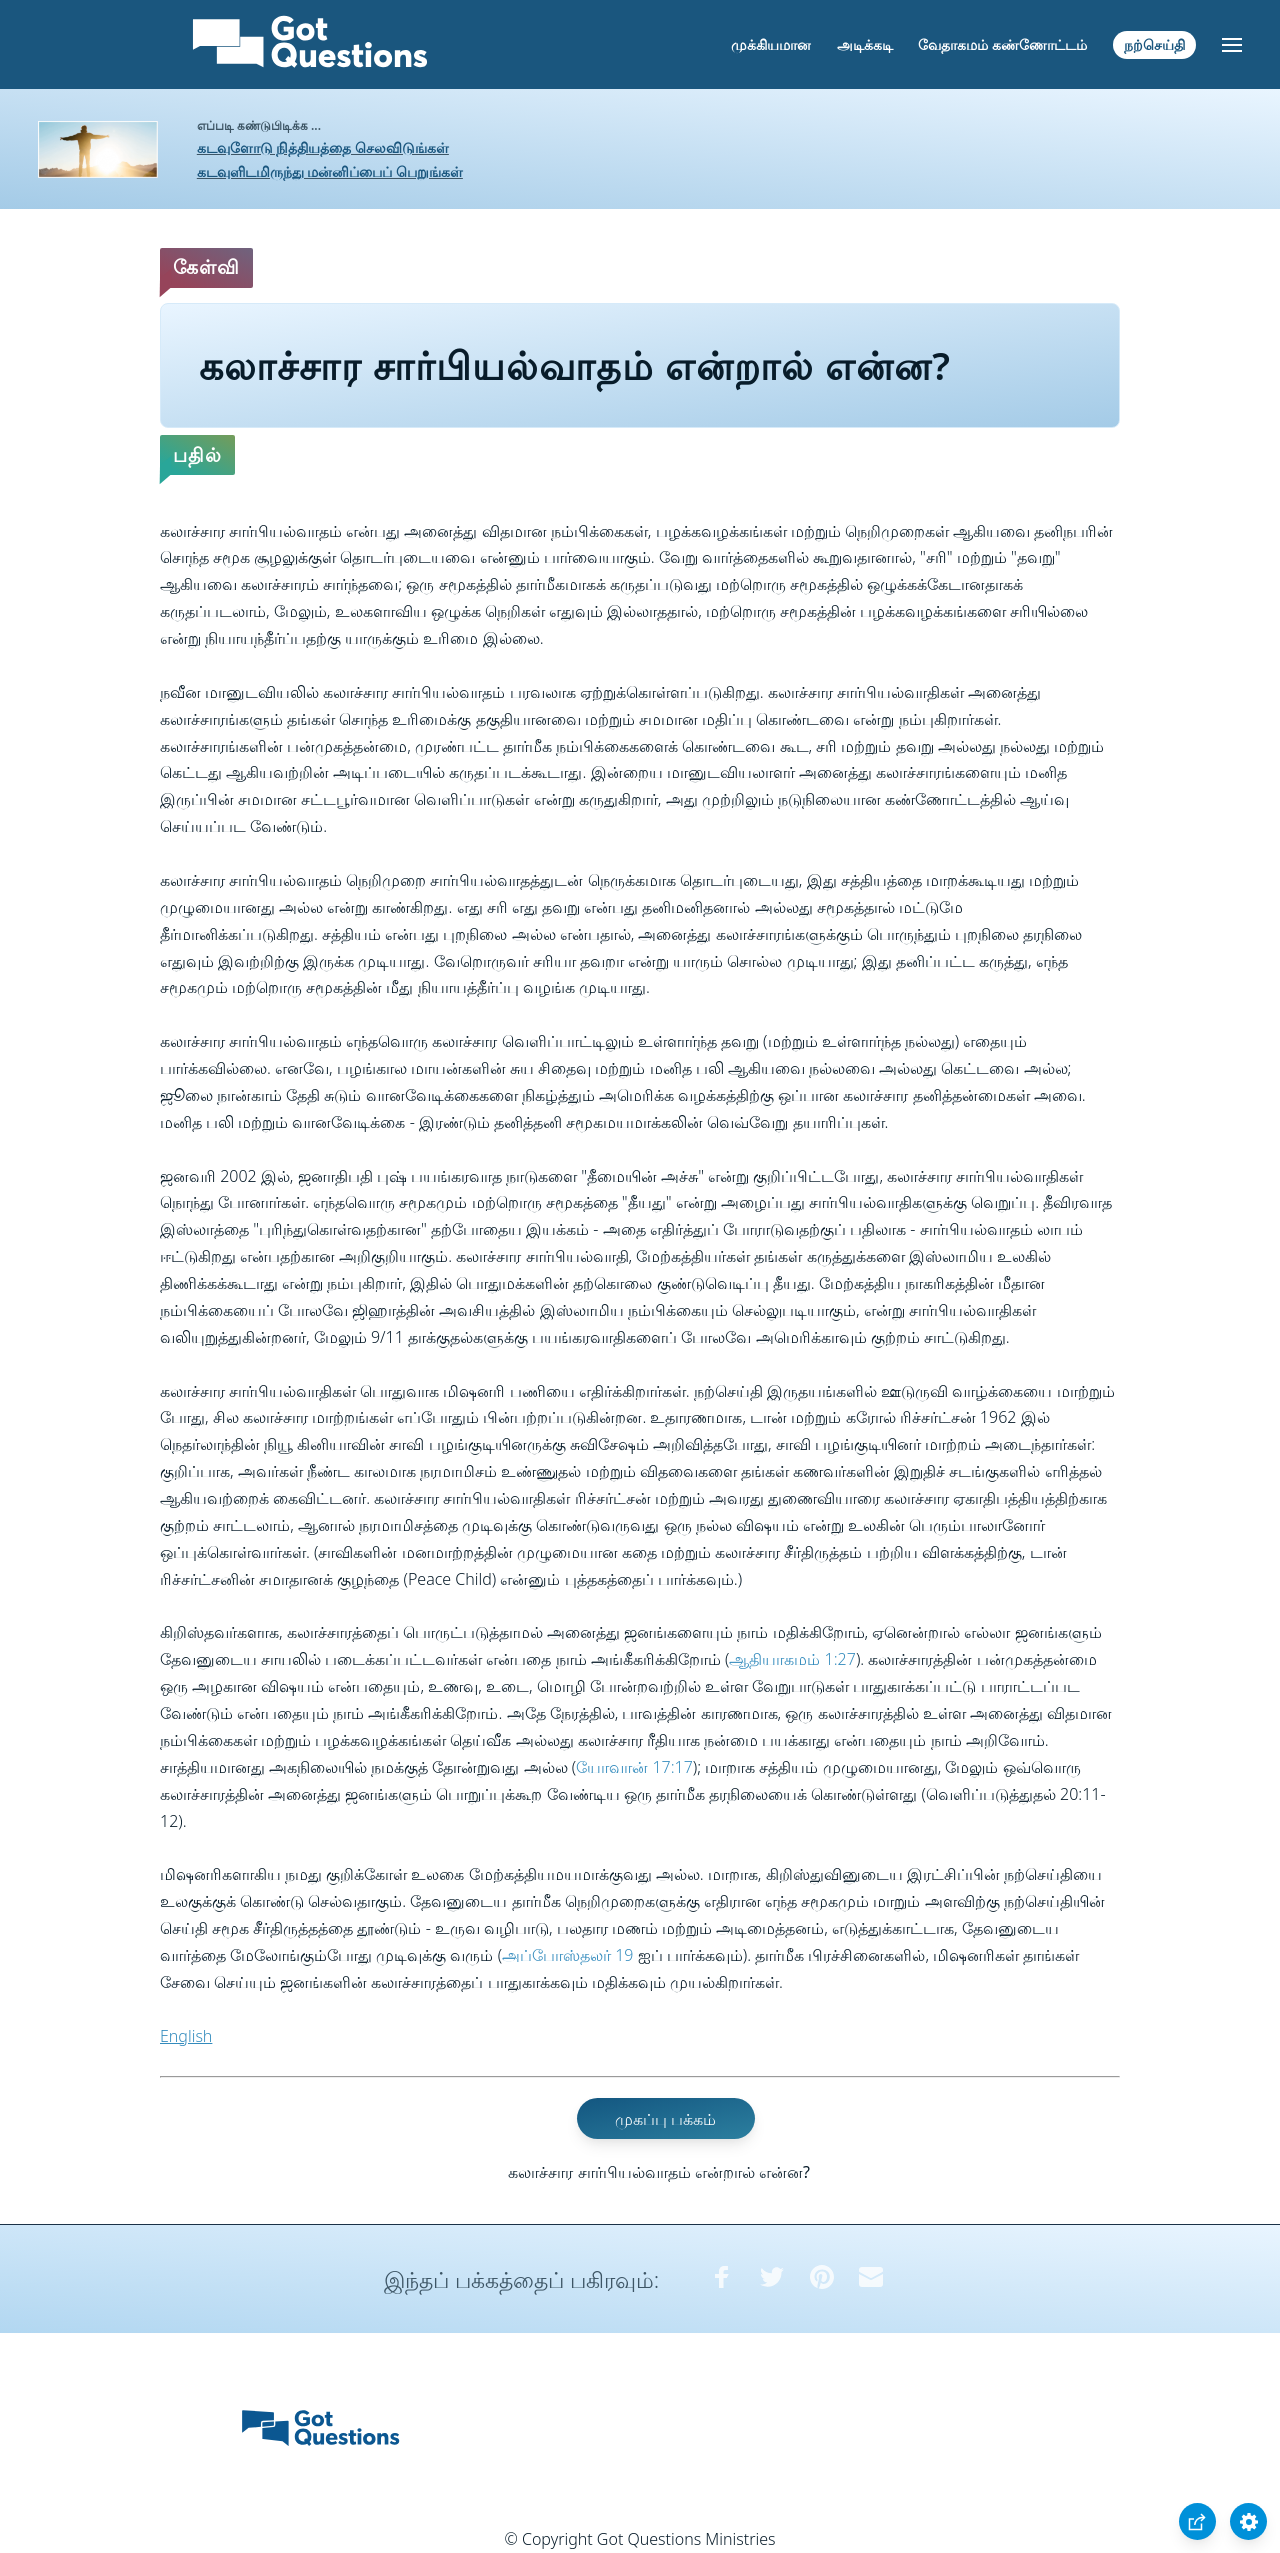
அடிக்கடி (865, 44)
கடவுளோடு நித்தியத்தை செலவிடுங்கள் (323, 147)
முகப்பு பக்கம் (665, 2118)
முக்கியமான (771, 44)
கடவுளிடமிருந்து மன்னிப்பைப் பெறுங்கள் (330, 171)
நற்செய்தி (1154, 44)
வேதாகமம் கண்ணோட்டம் (1002, 44)
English (186, 2036)
